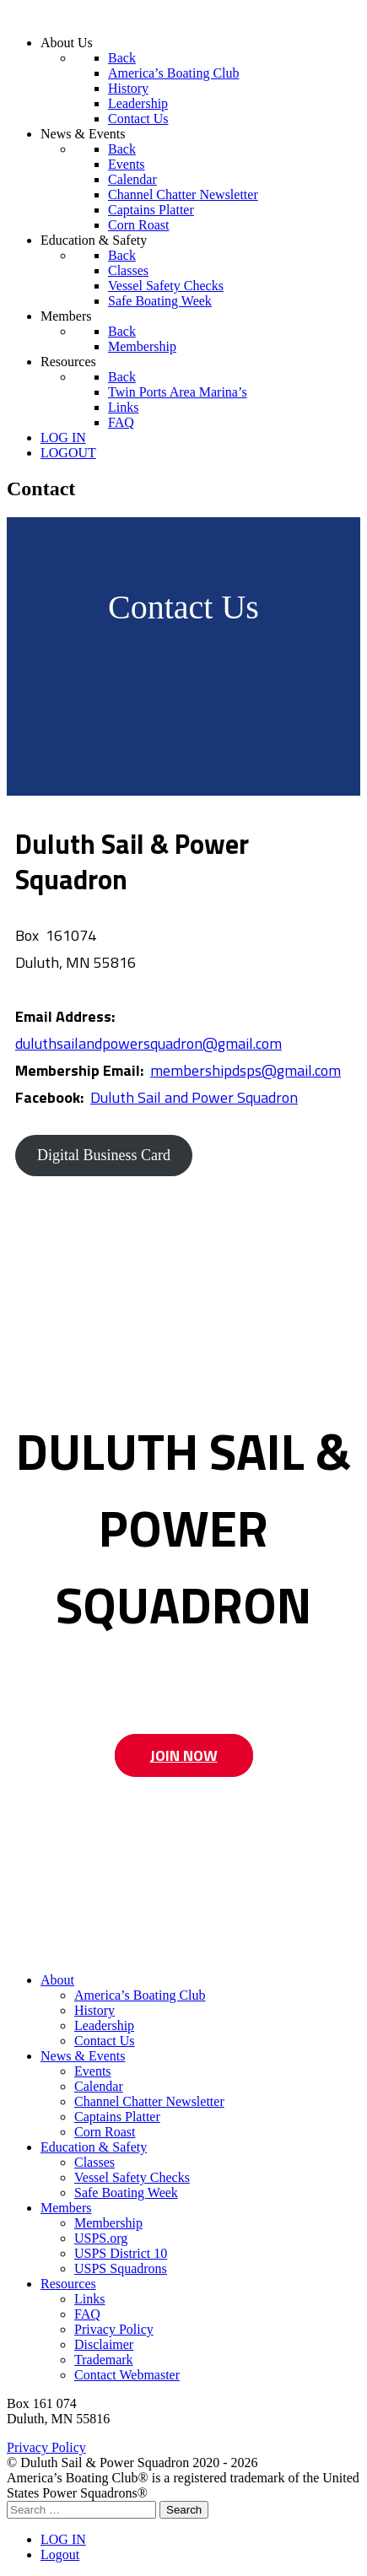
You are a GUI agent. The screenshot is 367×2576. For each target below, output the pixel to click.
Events (92, 2071)
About (57, 1980)
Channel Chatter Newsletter (149, 2101)
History (94, 2010)
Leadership (104, 2025)
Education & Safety (93, 2147)
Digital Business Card (103, 1155)
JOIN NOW (184, 1755)
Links (89, 2299)
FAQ (87, 2314)
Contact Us (104, 2040)
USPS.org (100, 2238)
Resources (68, 2283)
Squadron (266, 1097)
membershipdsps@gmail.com (245, 1070)
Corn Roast (104, 2132)
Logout (59, 2554)
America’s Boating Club (140, 1995)
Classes (94, 2162)
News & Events (82, 2056)
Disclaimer (103, 2344)
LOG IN (63, 2539)
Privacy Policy (114, 2329)
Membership (108, 2223)
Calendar (98, 2086)
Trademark (103, 2359)
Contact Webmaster (127, 2375)
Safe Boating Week (126, 2192)
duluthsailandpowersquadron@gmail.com (148, 1043)
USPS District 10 (120, 2253)
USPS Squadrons (120, 2268)
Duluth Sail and (141, 1097)
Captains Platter (117, 2116)
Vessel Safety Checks (132, 2177)
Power (213, 1097)
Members (65, 2208)
